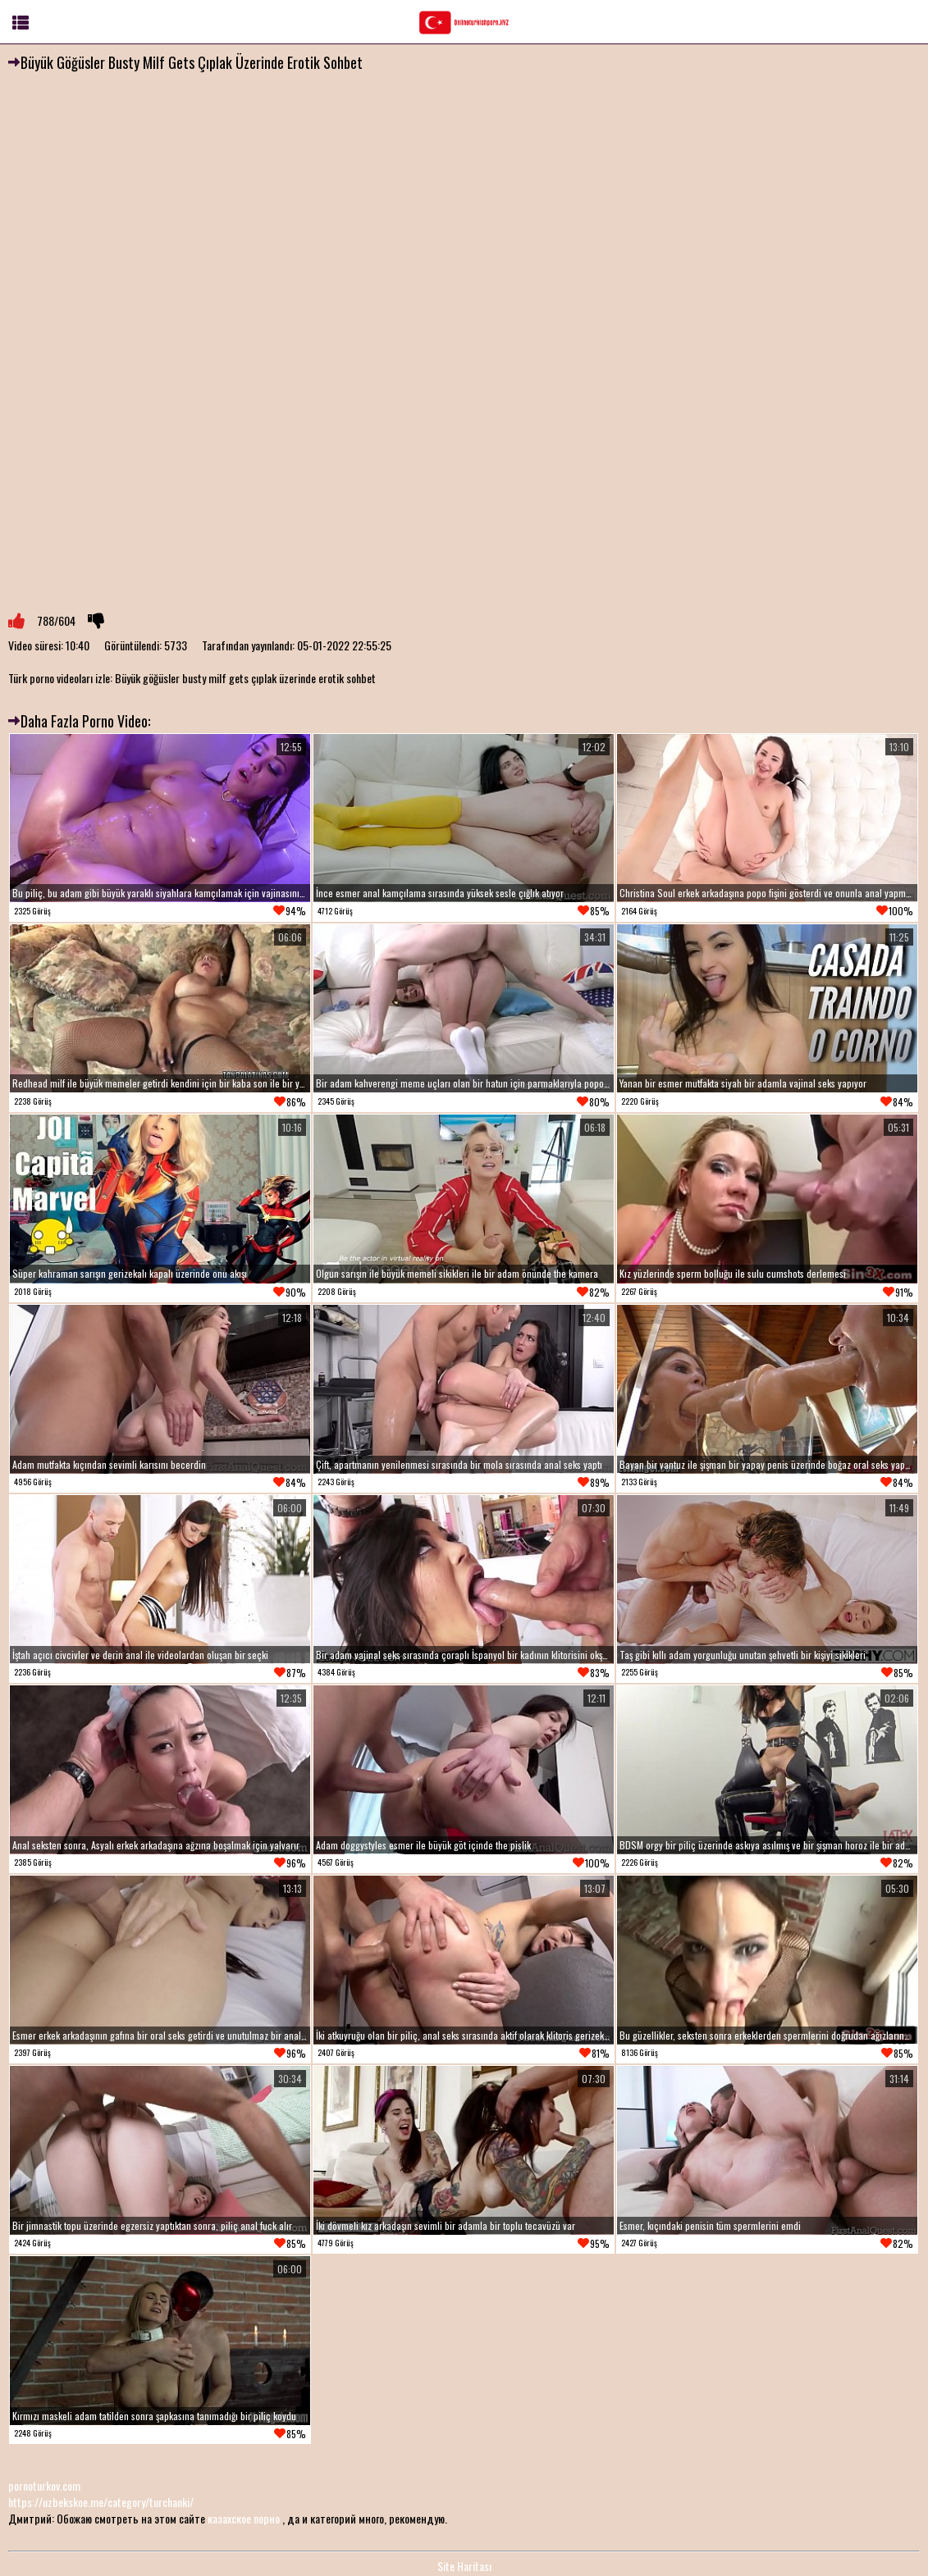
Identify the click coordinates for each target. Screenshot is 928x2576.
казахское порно (244, 2518)
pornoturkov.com (44, 2485)
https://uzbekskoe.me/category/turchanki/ (101, 2501)
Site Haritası (464, 2565)
